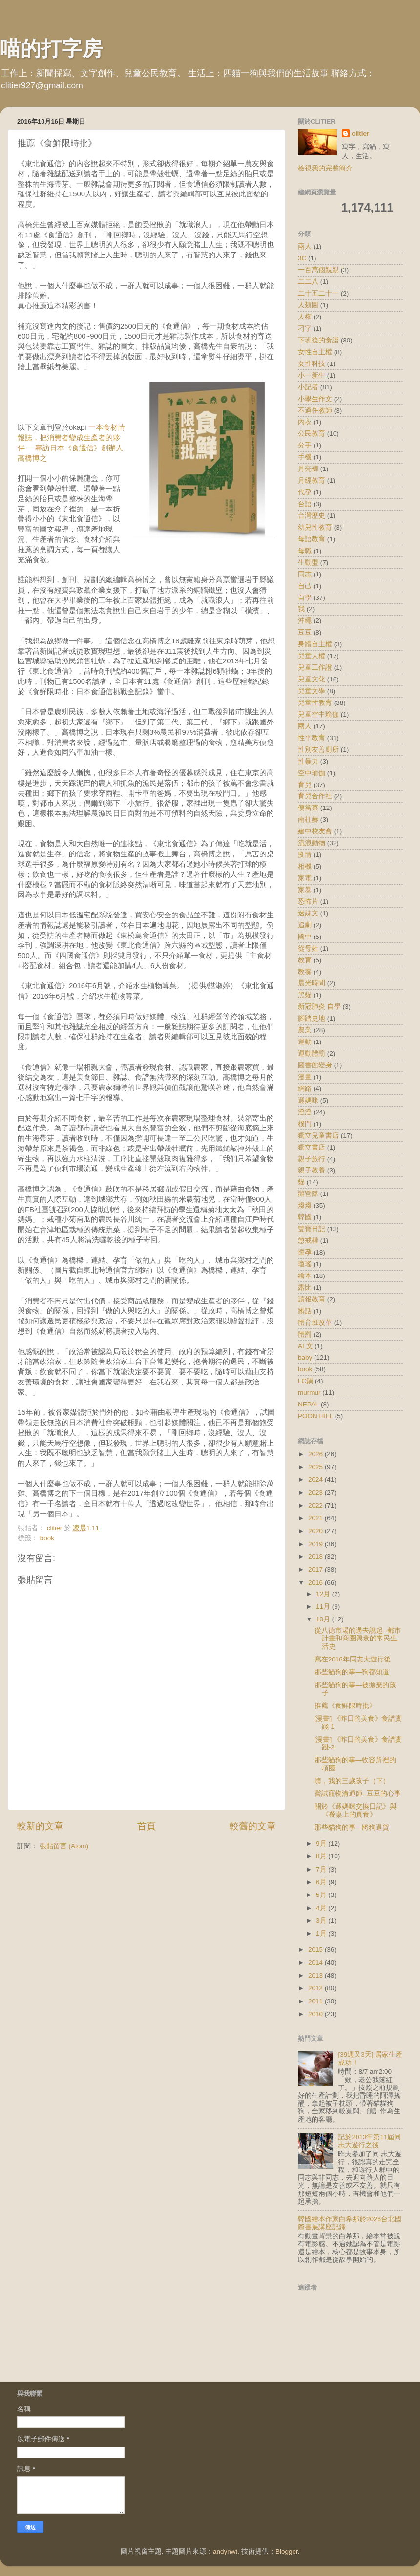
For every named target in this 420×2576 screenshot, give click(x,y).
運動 (305, 1041)
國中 (305, 936)
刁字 (305, 328)
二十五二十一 (318, 293)
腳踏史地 (311, 1018)
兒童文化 (311, 679)
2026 (316, 1454)
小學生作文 (315, 399)
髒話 (305, 1311)
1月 (322, 1933)
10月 (324, 1619)
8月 (322, 1856)
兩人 (305, 246)
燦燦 (305, 1205)
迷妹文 (308, 913)
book (47, 1538)
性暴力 (308, 761)
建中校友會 (315, 831)
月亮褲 (308, 468)
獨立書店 (311, 1147)
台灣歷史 (311, 515)
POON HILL (315, 1416)
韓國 (305, 1217)
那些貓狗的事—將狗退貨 (352, 1827)
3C (302, 258)
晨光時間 (311, 983)
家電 (305, 878)
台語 (305, 504)
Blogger (286, 2551)
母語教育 (311, 539)
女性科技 (311, 363)
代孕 (305, 492)
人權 (305, 316)
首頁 (146, 1826)
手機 (305, 457)
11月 (324, 1606)
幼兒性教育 (315, 527)
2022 (316, 1505)
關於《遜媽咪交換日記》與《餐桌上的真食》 (356, 1810)
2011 (316, 2001)
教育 (305, 960)
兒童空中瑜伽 (318, 714)
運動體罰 (311, 1053)
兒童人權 (311, 656)
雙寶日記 (311, 1229)
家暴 (305, 890)
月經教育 (311, 480)
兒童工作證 (315, 667)
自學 (305, 597)
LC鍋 (305, 1380)
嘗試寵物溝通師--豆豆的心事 (358, 1793)
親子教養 (311, 1170)
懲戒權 (308, 1240)
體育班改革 (315, 1322)
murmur (309, 1392)
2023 (316, 1492)
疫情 (305, 854)
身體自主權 (315, 644)
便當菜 (308, 807)
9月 (322, 1843)
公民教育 (311, 433)
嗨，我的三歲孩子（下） (352, 1781)
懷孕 (305, 1252)
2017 (316, 1569)
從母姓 (308, 948)
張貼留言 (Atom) (64, 1846)
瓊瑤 (305, 1264)
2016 (316, 1582)
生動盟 (308, 562)
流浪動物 (311, 843)
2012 (316, 1988)
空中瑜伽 (311, 773)
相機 (305, 866)
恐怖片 (308, 901)
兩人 (305, 726)
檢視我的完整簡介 (325, 168)
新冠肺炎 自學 (319, 1006)
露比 (305, 1287)
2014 (316, 1962)
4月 (322, 1908)
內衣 (305, 422)
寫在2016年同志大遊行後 (353, 1659)
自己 (305, 586)
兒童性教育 (315, 702)
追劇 (305, 925)
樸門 (305, 1124)
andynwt (225, 2551)
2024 (316, 1479)
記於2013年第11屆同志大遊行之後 (369, 2141)
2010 (316, 2014)
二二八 (308, 281)
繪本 (305, 1275)
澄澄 (305, 1112)
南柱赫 (308, 819)
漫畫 (305, 1077)
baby (305, 1357)
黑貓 (305, 995)
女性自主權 (315, 352)
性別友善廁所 (318, 749)
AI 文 (305, 1346)
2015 (316, 1949)
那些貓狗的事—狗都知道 (352, 1672)
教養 (305, 972)
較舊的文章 (253, 1826)
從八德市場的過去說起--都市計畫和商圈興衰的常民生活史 (358, 1638)
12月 (324, 1593)
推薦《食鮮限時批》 (345, 1705)
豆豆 (305, 632)
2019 (316, 1544)
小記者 (308, 387)
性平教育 (311, 738)
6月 (322, 1882)
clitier (360, 133)
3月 (322, 1920)
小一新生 (311, 375)
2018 (316, 1556)
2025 (316, 1466)
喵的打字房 (51, 48)
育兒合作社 (315, 796)
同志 (305, 574)
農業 (305, 1030)
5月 (322, 1894)
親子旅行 (311, 1159)
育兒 (305, 784)
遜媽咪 (308, 1100)
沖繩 (305, 620)
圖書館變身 (315, 1065)
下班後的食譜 (318, 340)
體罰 (305, 1334)
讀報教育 (311, 1299)
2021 (316, 1518)
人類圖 (308, 305)
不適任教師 (315, 410)
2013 (316, 1975)
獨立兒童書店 (318, 1135)
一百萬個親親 (318, 270)
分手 (305, 445)
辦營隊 (308, 1193)
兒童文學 (311, 691)
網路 (305, 1088)
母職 (305, 550)
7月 (322, 1869)
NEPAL (308, 1404)
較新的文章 (40, 1826)
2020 (316, 1530)
